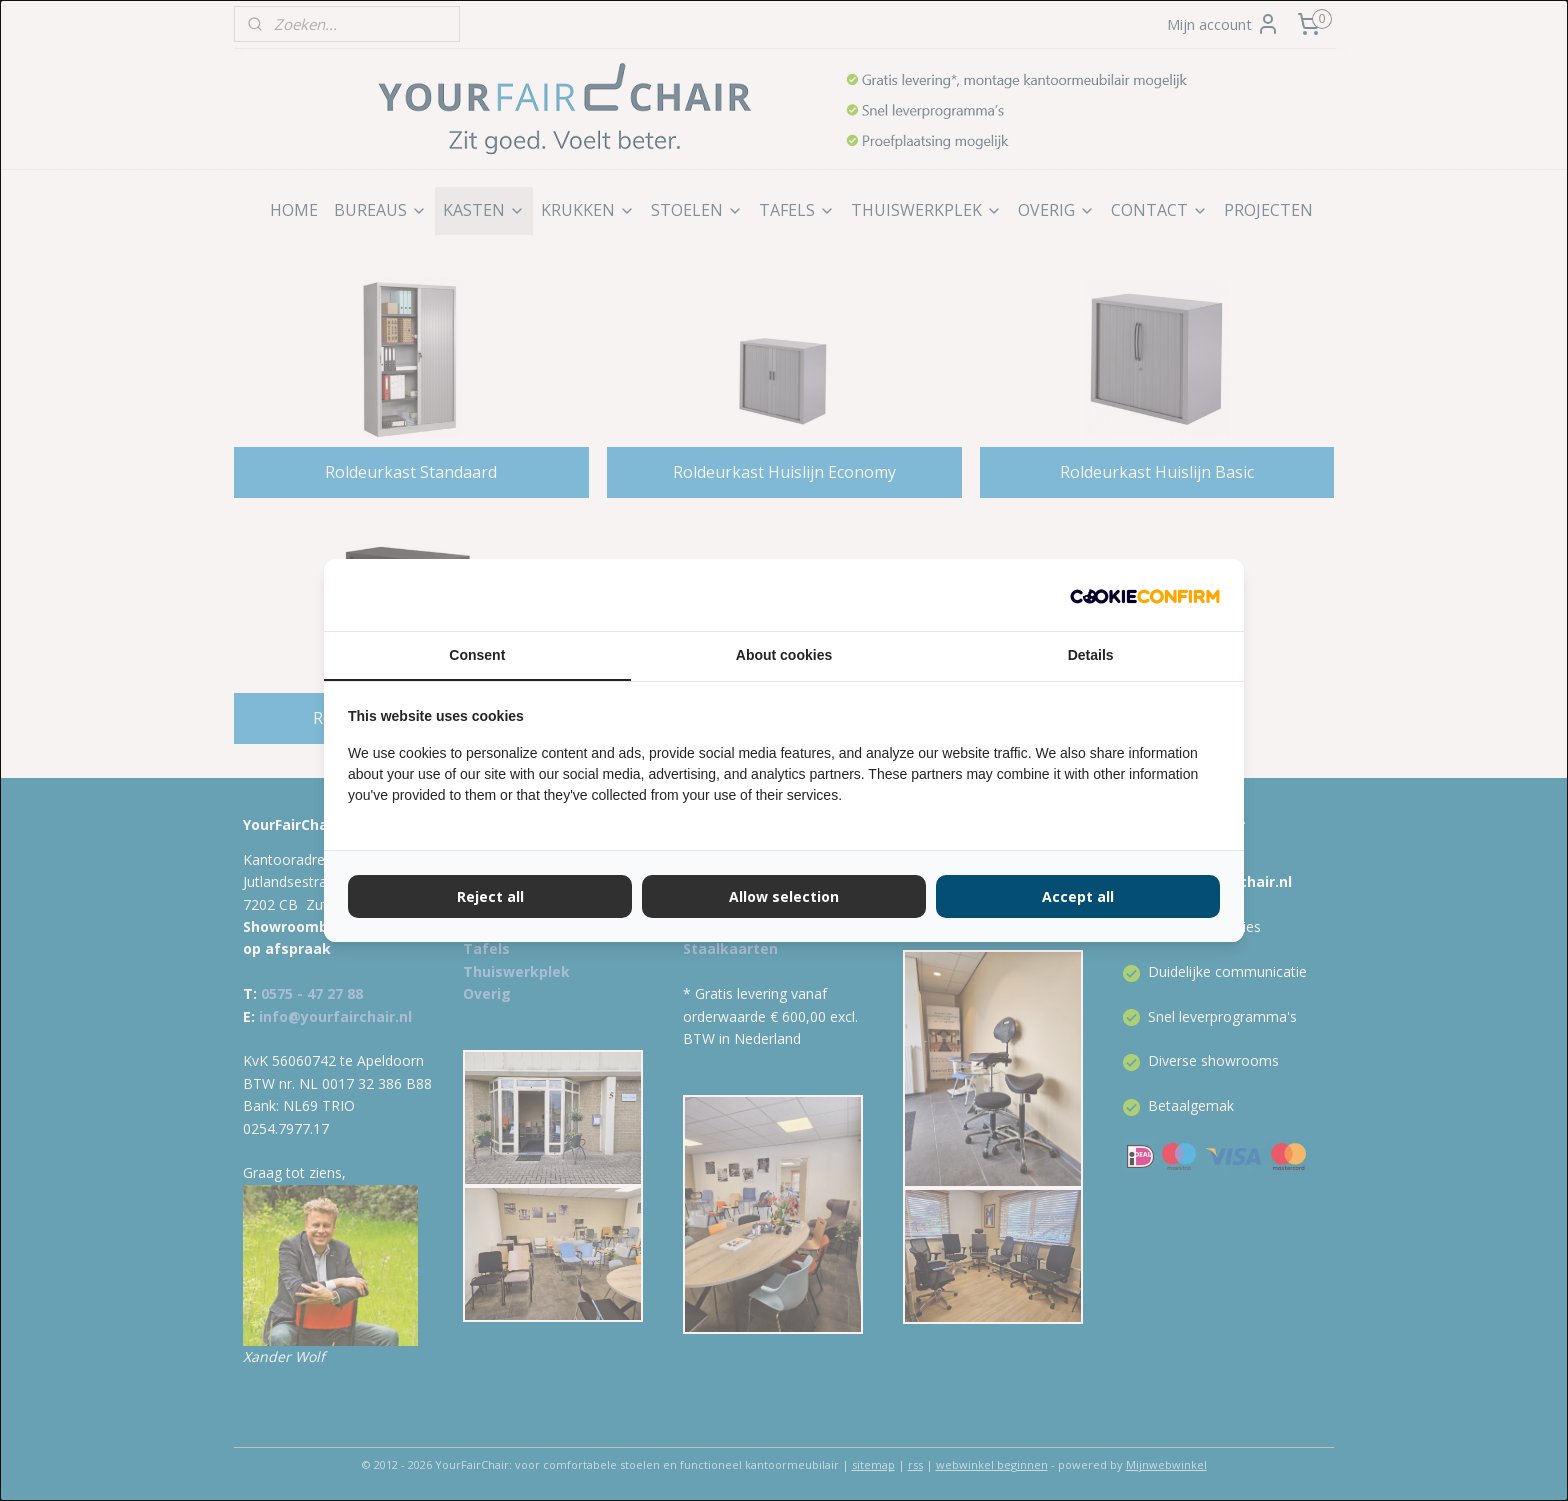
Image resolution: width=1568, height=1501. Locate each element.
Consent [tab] (477, 655)
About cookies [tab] (784, 655)
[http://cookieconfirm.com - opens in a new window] (1145, 595)
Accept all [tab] (1078, 896)
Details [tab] (1091, 655)
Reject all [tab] (490, 896)
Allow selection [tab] (784, 896)
